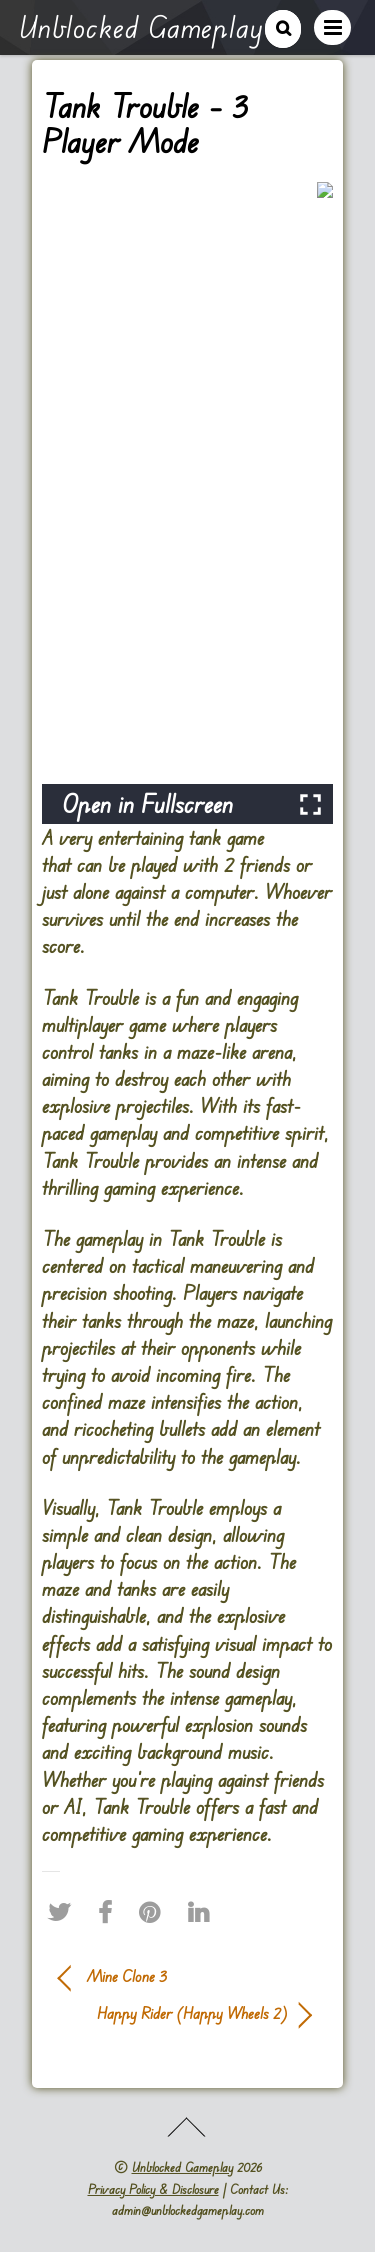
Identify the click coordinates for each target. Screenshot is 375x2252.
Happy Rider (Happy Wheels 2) (173, 2013)
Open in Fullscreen (147, 803)
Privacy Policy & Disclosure (153, 2189)
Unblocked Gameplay (182, 2167)
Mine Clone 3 (127, 1976)
